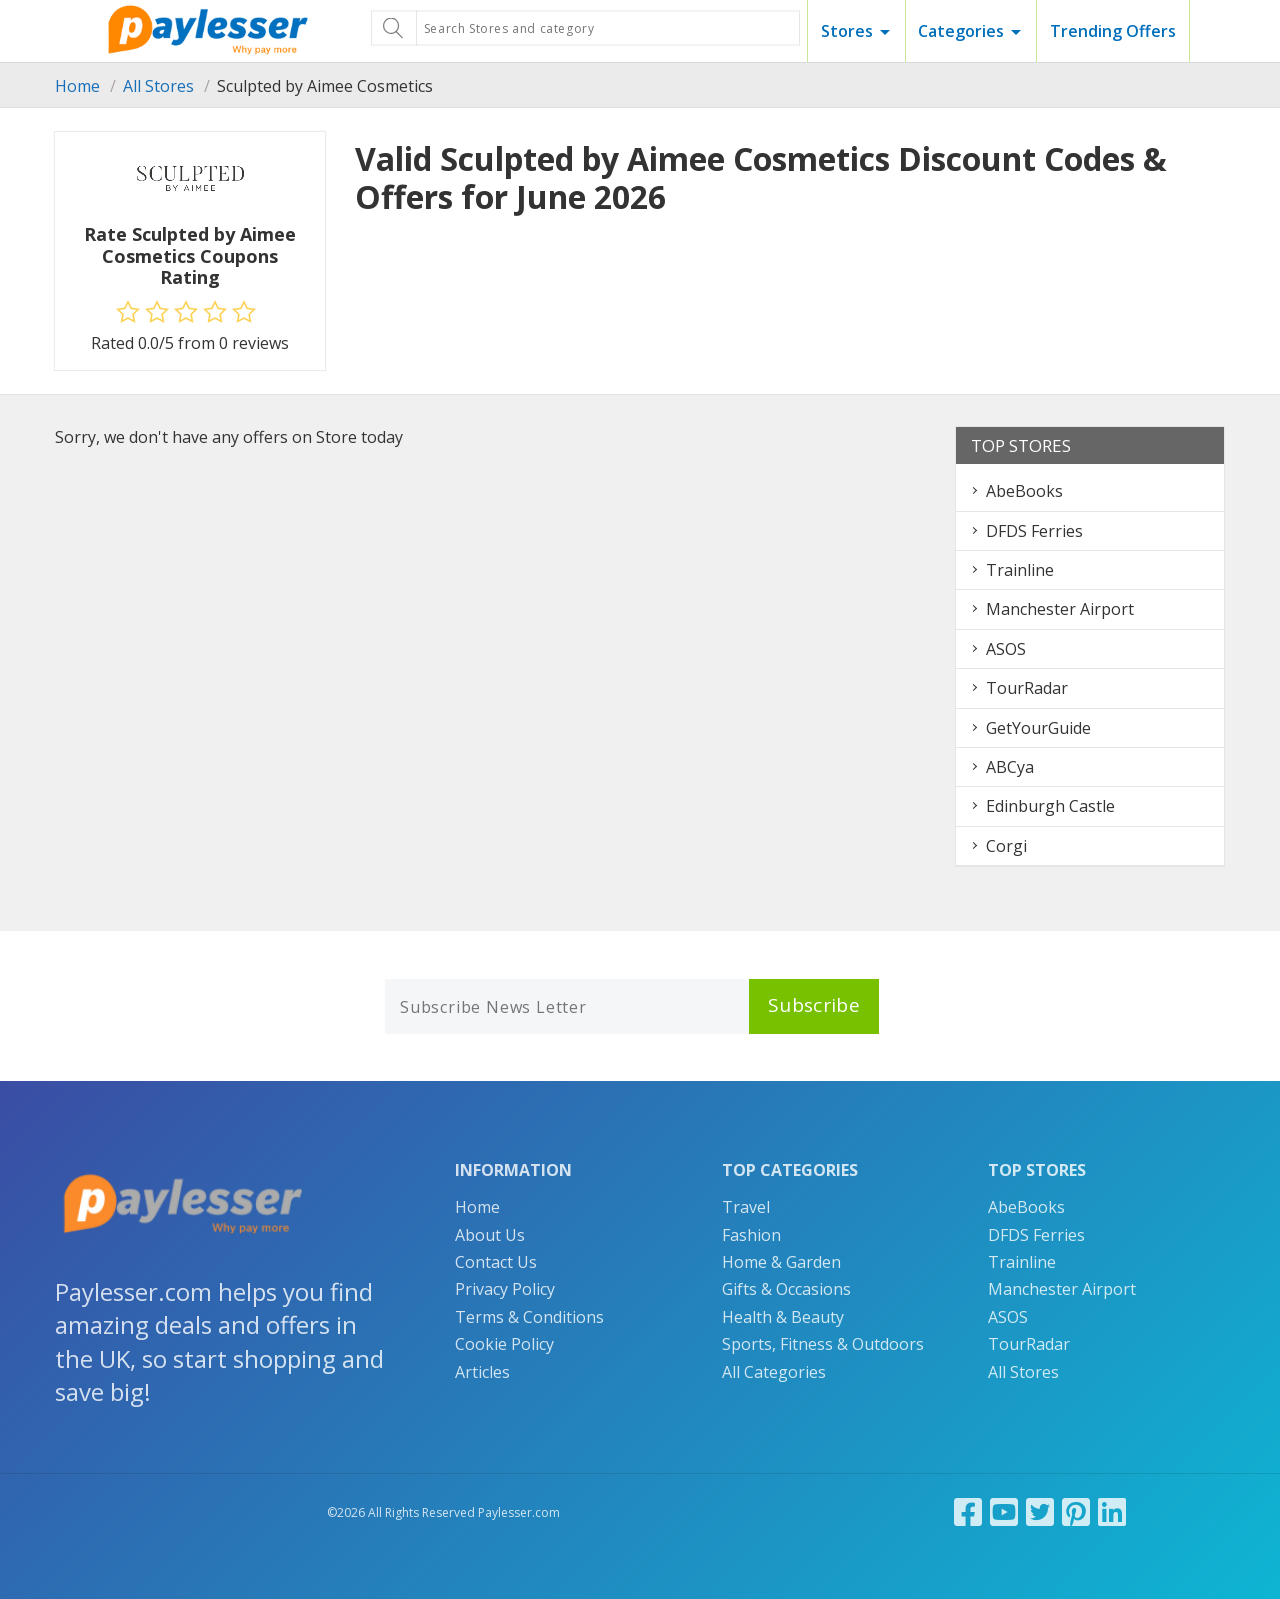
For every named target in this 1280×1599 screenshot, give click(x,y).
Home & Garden (781, 1262)
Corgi (1006, 846)
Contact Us (496, 1262)
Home (77, 86)
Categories (961, 31)
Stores (847, 31)
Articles (482, 1372)
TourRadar (1027, 688)
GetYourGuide (1038, 728)
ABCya (1010, 767)
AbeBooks (1024, 491)
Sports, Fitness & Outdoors (823, 1344)
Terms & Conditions (529, 1317)
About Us (490, 1235)
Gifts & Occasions (786, 1289)
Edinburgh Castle (1050, 806)
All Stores (158, 86)
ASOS (1006, 649)
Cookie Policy (504, 1344)
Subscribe (814, 1005)
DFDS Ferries (1034, 531)
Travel (746, 1207)
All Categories (774, 1372)
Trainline (1020, 570)
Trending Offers (1113, 31)
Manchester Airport (1060, 609)
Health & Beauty (783, 1317)
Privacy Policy (505, 1289)
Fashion (751, 1235)
